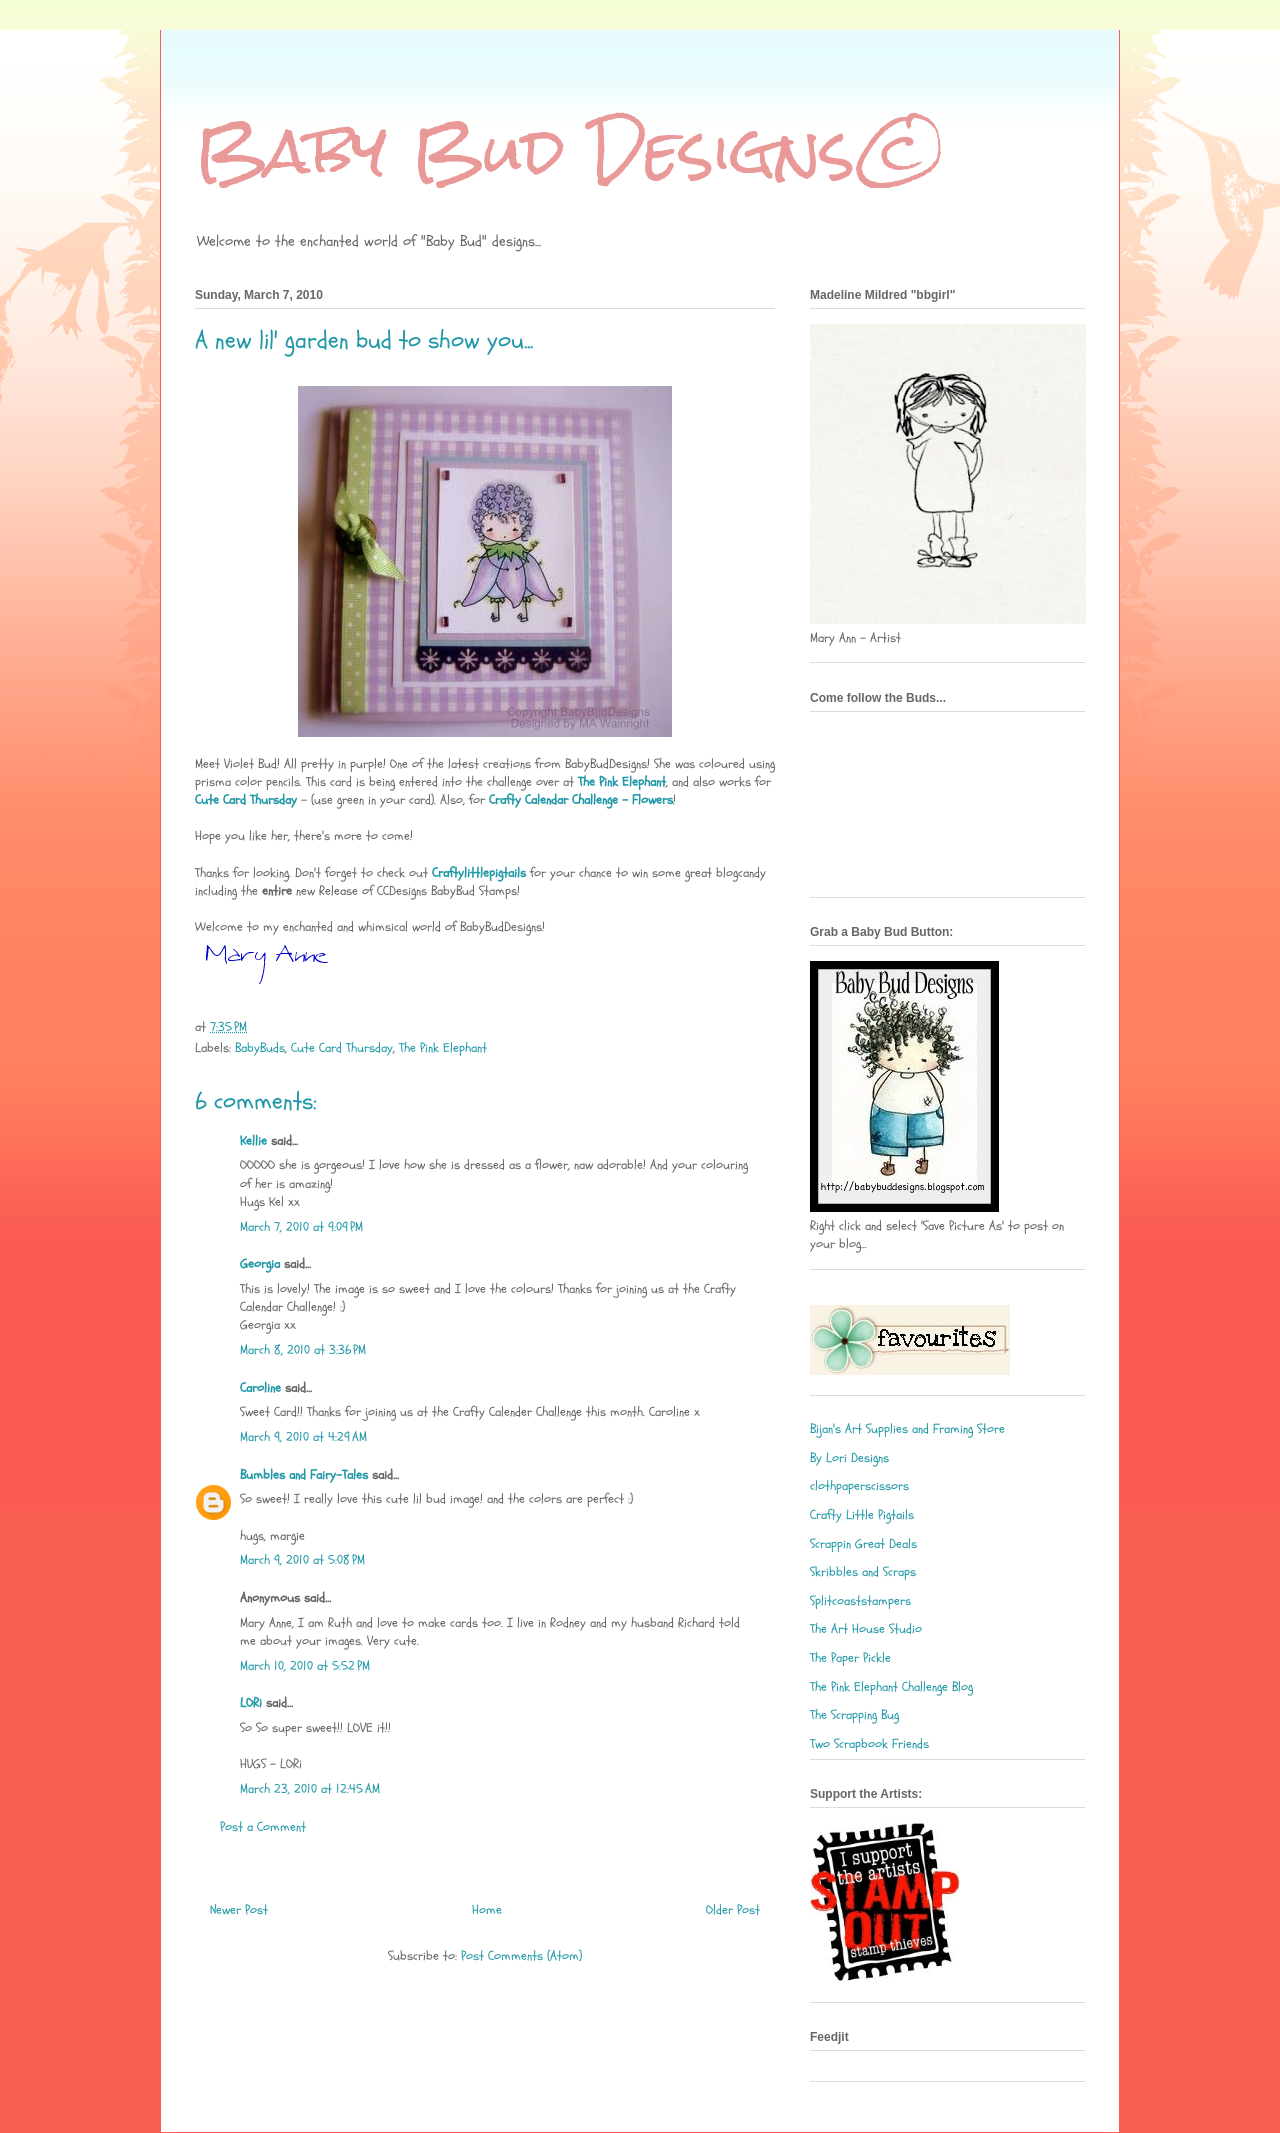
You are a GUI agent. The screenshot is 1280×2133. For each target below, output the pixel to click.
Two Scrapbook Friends (869, 1744)
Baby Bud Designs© (572, 150)
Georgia (260, 1264)
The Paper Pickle (850, 1658)
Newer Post (239, 1910)
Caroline (260, 1388)
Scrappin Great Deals (863, 1544)
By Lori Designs (849, 1458)
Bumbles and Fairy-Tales (304, 1475)
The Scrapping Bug (854, 1715)
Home (487, 1910)
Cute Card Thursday (342, 1048)
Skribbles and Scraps (863, 1572)
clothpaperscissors (859, 1486)
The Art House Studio (866, 1629)
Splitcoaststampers (860, 1601)
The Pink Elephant (443, 1048)
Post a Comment (263, 1827)
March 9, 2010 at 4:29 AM (303, 1437)
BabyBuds (260, 1048)
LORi (251, 1703)
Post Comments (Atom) (521, 1956)
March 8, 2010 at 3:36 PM (303, 1350)
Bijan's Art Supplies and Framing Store (907, 1429)
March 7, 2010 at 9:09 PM (301, 1227)
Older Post (733, 1910)
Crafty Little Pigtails (862, 1515)
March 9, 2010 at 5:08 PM (302, 1560)
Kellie (253, 1141)
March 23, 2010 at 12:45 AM (310, 1789)
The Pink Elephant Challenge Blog (891, 1687)
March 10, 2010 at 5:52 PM (305, 1666)
